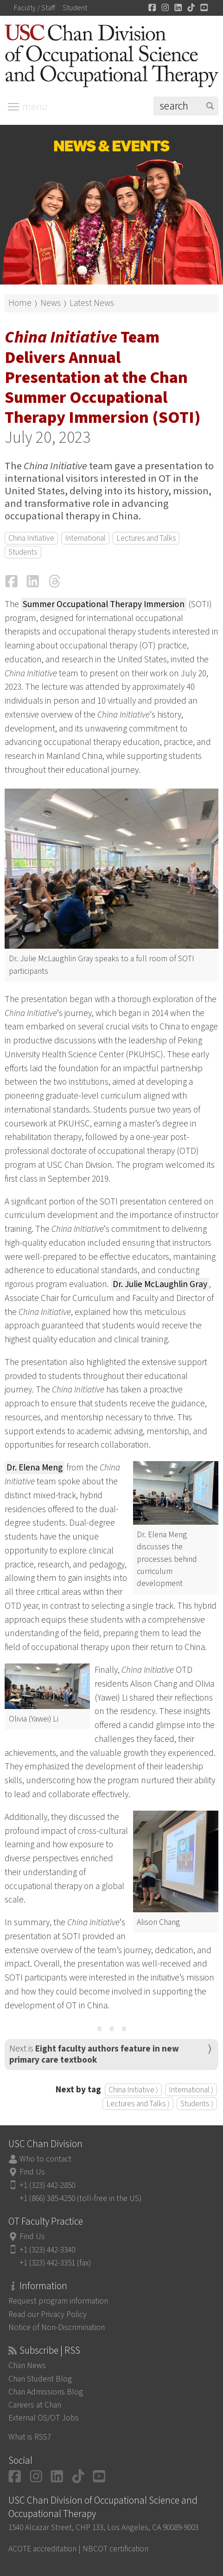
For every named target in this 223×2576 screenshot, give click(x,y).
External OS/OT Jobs (43, 2418)
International (85, 538)
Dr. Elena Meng (34, 1467)
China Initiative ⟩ (133, 2090)
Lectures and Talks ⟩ (138, 2104)
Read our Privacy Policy (47, 2314)
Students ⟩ (196, 2104)
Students (23, 552)
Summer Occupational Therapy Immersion (104, 604)
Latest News (92, 303)
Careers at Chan (34, 2405)
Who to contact (45, 2159)
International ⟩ (191, 2090)
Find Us (32, 2172)
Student (75, 8)
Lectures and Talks (146, 538)
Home (20, 303)
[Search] (185, 106)
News (50, 303)
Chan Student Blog (40, 2379)
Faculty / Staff (34, 8)
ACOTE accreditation (42, 2549)
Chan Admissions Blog (45, 2392)
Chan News (27, 2365)
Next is (94, 2054)
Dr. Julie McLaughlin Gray (160, 1284)
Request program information (58, 2301)
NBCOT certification (115, 2549)
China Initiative (31, 538)
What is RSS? (29, 2437)
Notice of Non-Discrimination (56, 2327)
